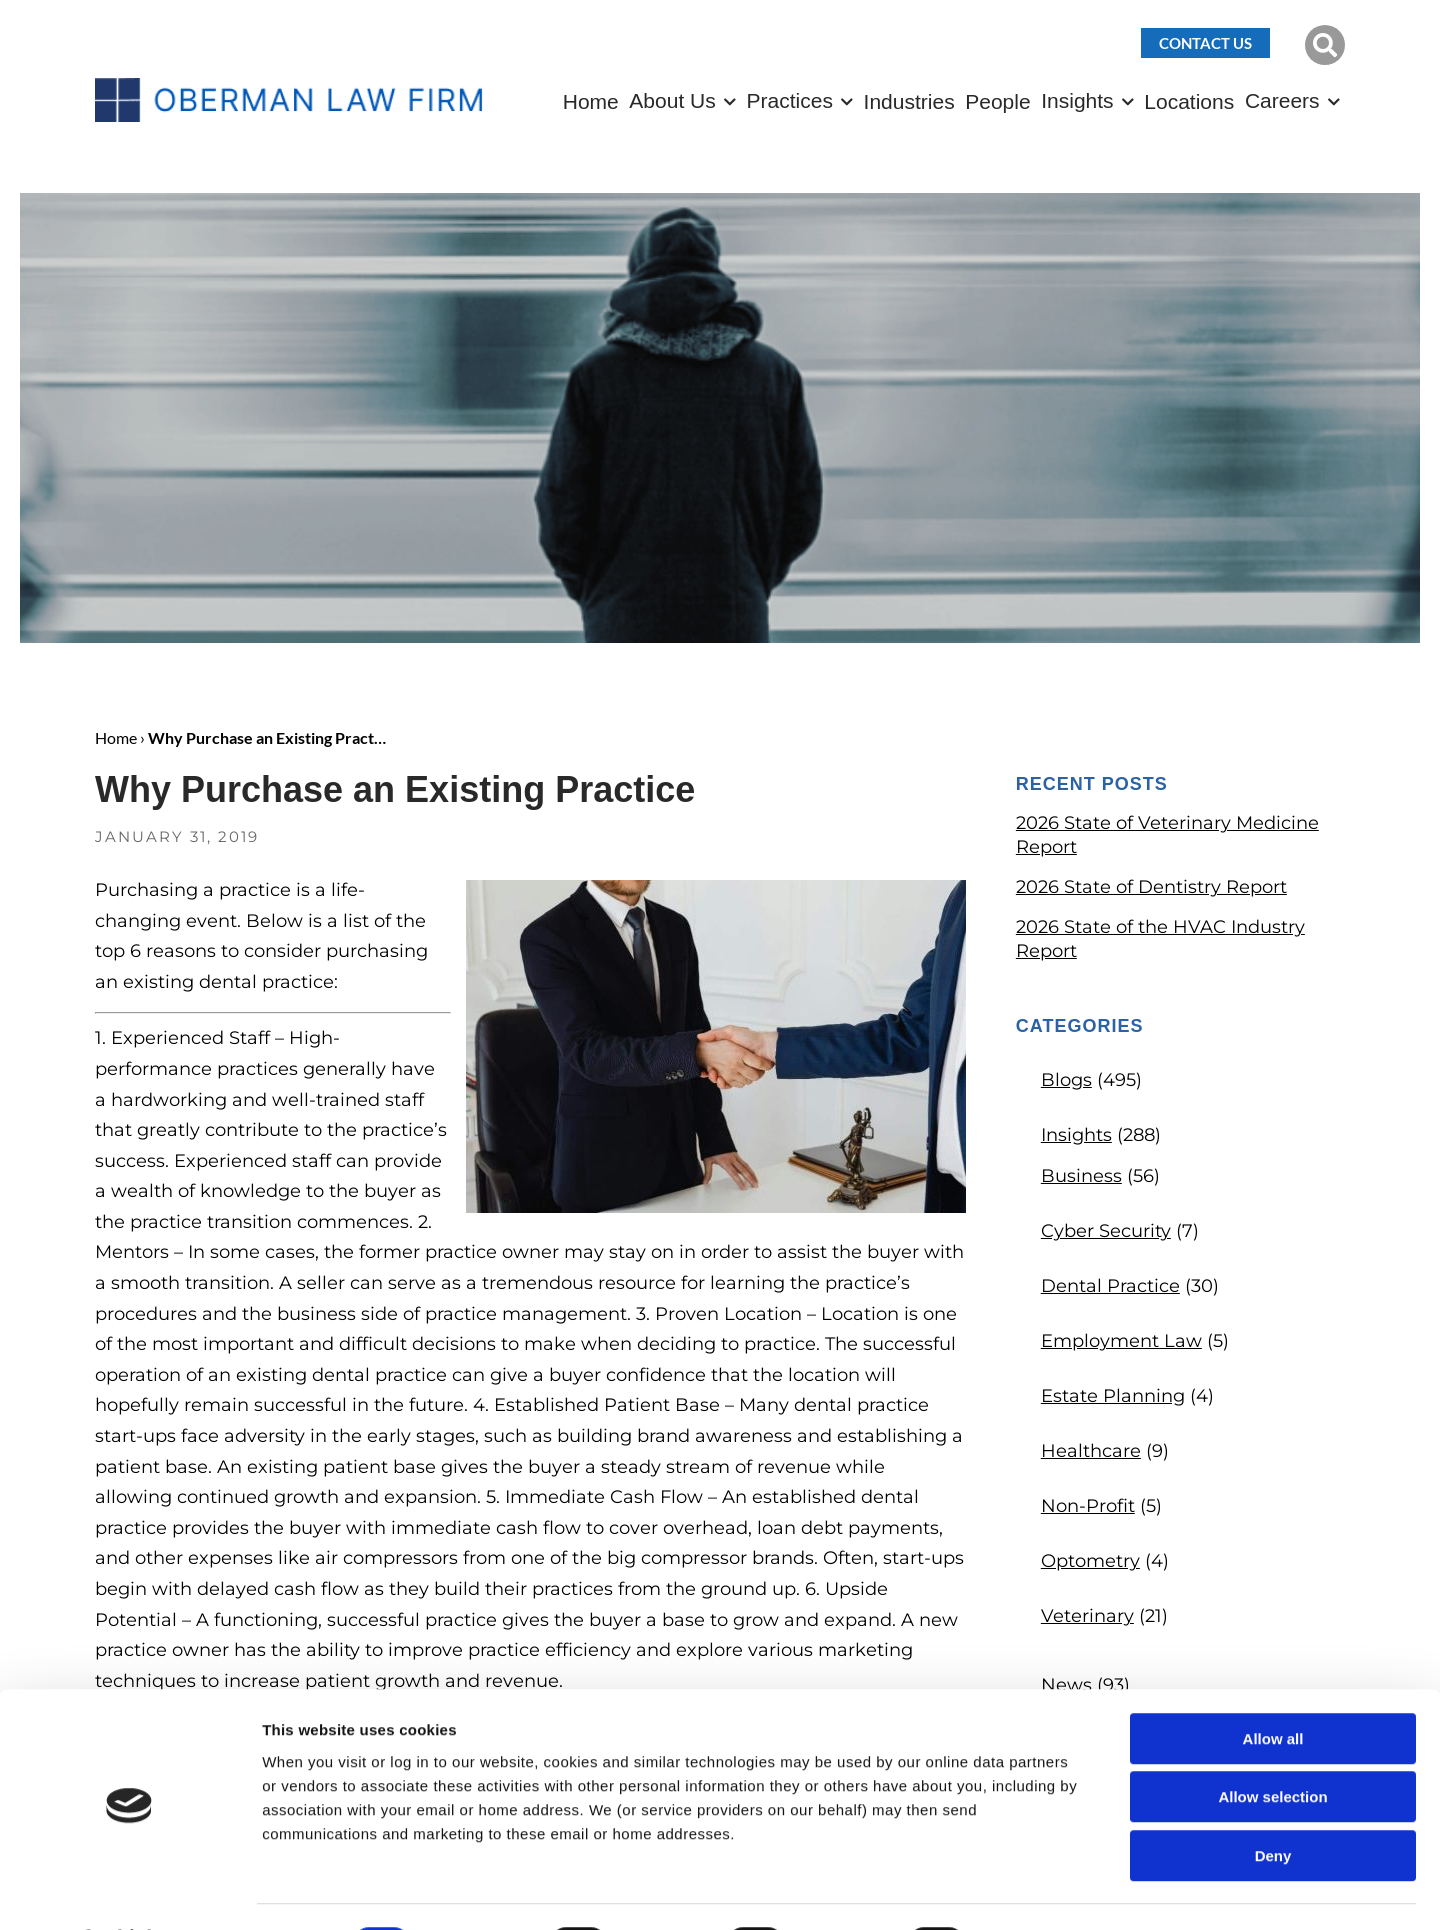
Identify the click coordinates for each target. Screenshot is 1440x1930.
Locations (1189, 101)
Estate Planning (1113, 1396)
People (997, 101)
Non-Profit (1088, 1506)
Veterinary (1087, 1616)
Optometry (1090, 1561)
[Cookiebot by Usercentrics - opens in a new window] (129, 1891)
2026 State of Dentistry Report (1151, 887)
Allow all (1273, 1685)
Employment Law (1121, 1341)
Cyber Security (1106, 1231)
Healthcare (1091, 1451)
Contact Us (1205, 43)
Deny (1273, 1802)
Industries (909, 101)
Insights (1077, 100)
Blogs (1066, 1080)
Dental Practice (1110, 1286)
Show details (1049, 1890)
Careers (1282, 100)
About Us (672, 100)
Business (1081, 1176)
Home (591, 101)
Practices (790, 100)
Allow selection (1272, 1744)
